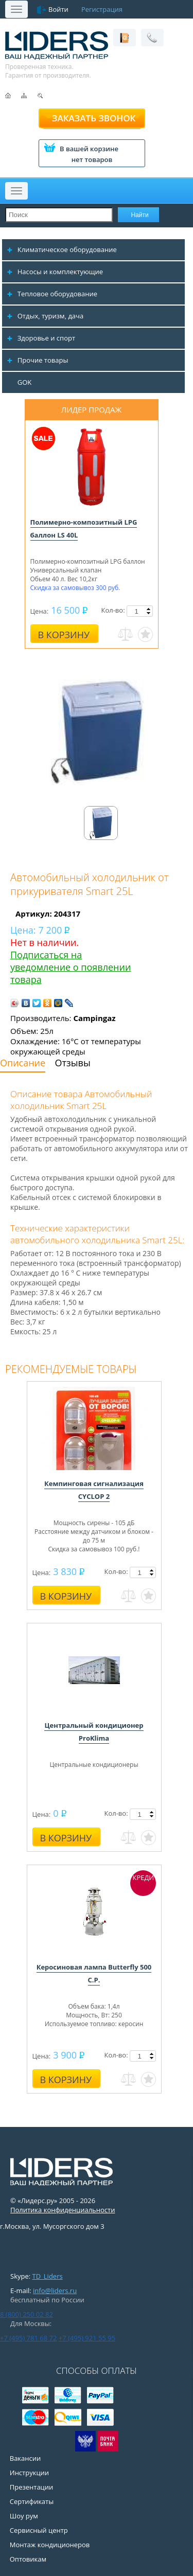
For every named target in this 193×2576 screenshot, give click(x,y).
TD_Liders (47, 2276)
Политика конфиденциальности (62, 2209)
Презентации (32, 2487)
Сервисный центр (39, 2530)
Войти (58, 9)
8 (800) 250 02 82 (26, 2314)
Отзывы (73, 1063)
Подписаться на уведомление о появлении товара (70, 967)
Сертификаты (32, 2501)
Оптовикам (28, 2559)
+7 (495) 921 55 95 (87, 2337)
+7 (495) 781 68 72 (28, 2337)
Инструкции (29, 2472)
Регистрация (101, 9)
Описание (22, 1063)
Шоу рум (24, 2515)
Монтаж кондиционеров (50, 2544)
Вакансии (25, 2458)
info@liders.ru (55, 2290)
